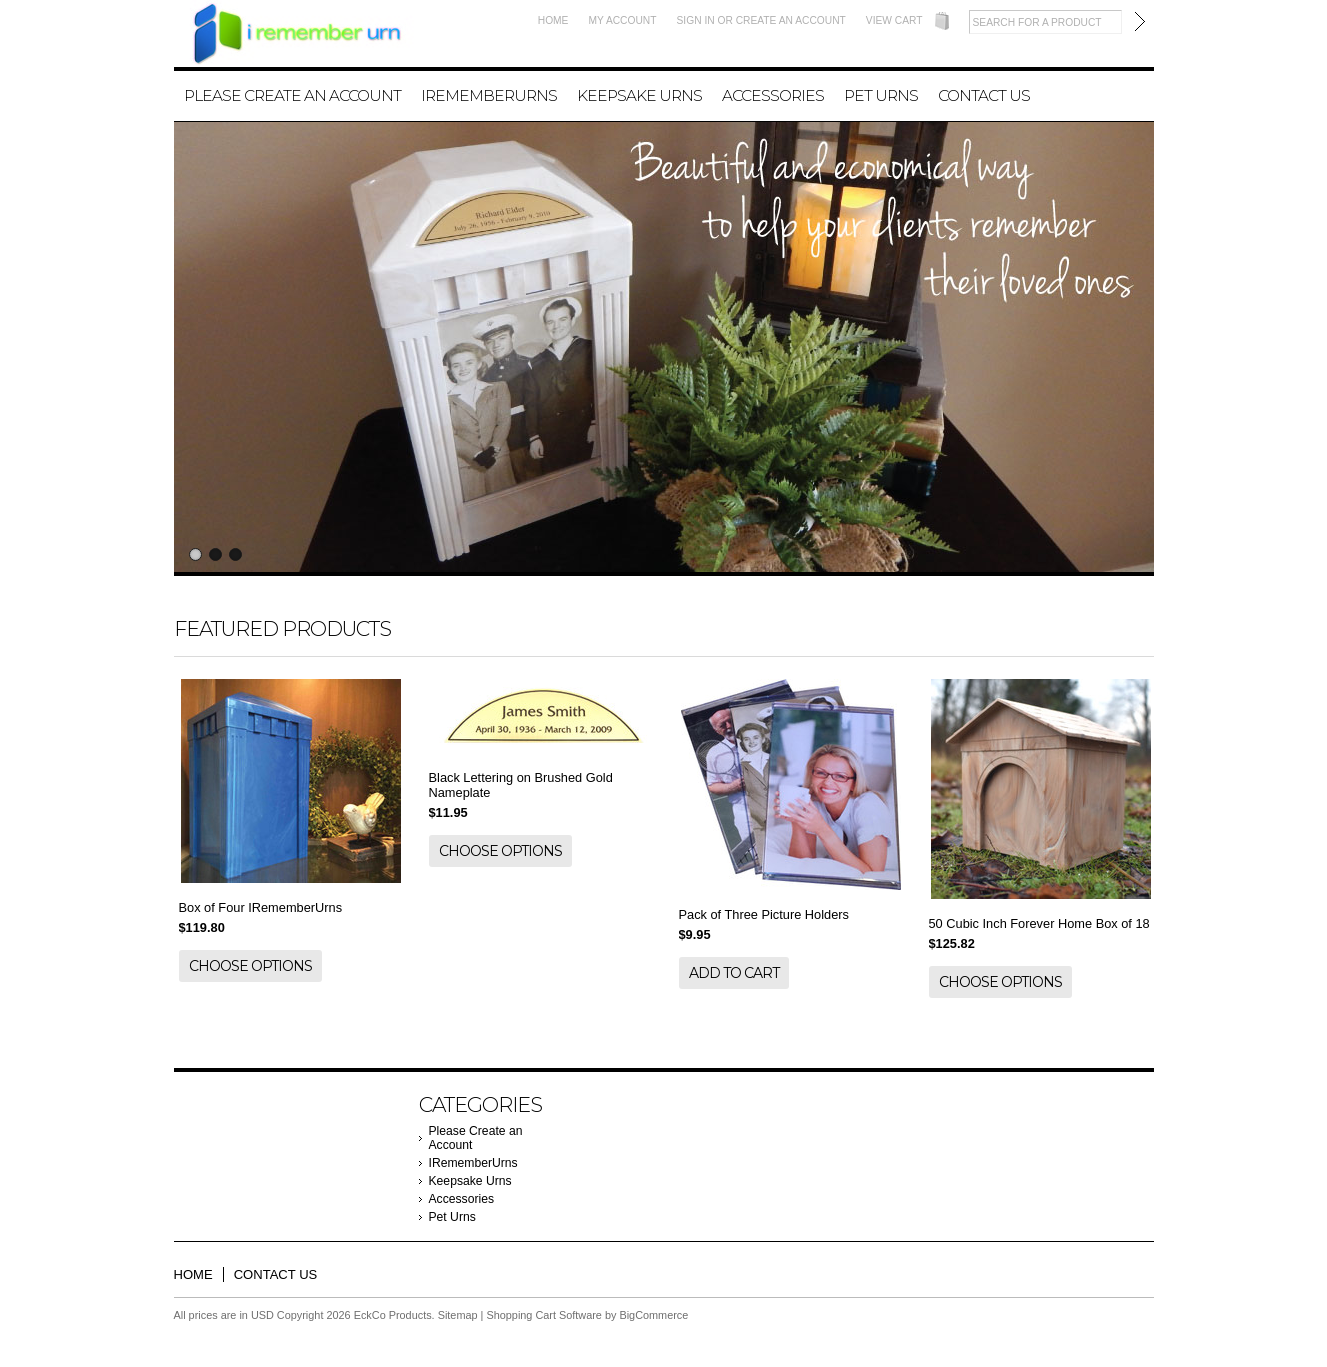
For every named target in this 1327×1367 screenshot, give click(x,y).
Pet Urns (881, 95)
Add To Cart (734, 973)
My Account (622, 20)
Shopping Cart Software (543, 1315)
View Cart (894, 20)
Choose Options (250, 966)
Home (553, 20)
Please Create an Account (292, 95)
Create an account (791, 20)
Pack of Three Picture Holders (764, 914)
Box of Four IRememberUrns (261, 907)
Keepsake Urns (639, 95)
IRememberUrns (489, 95)
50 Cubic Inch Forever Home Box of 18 (1039, 923)
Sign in (696, 20)
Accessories (773, 95)
